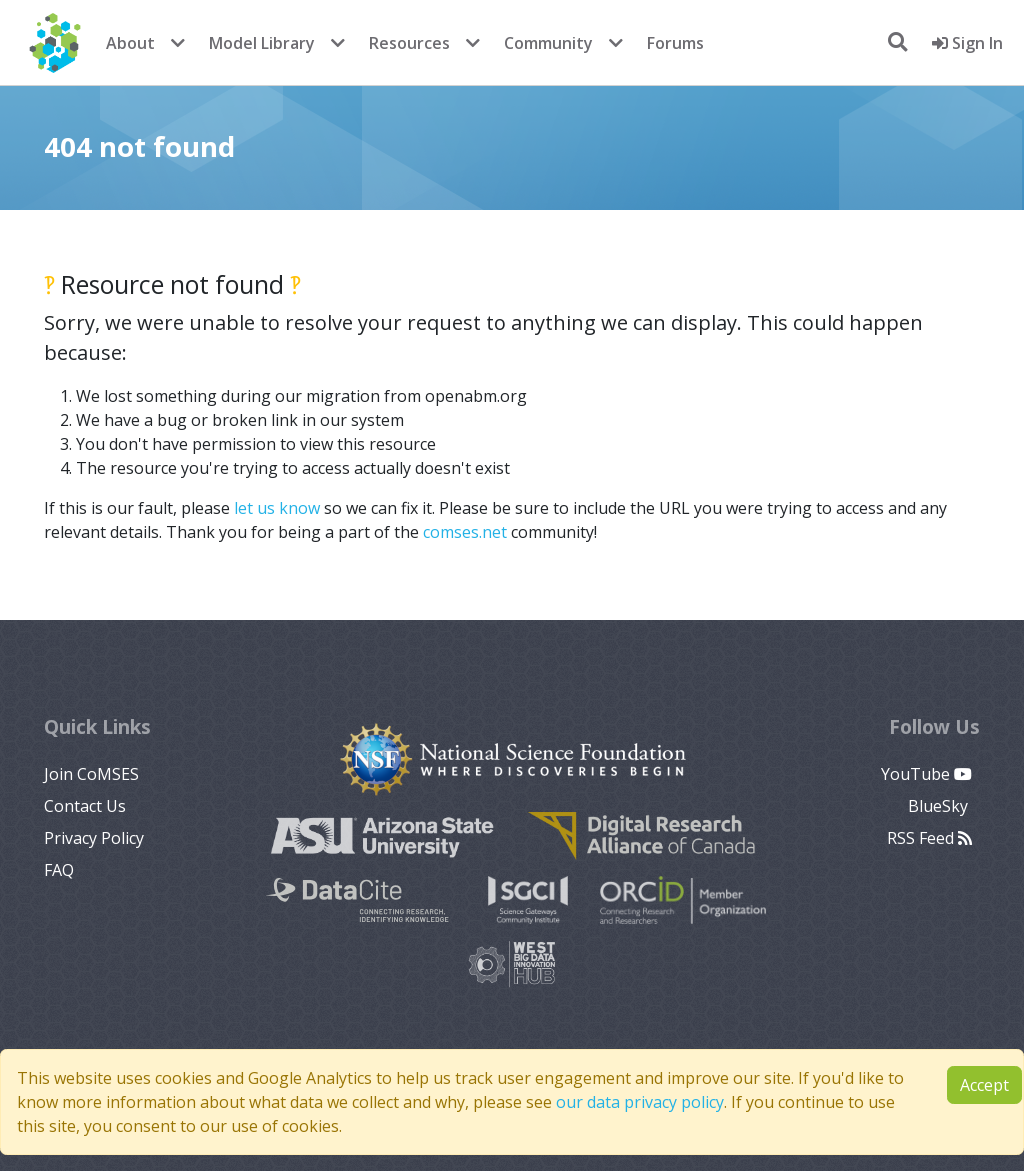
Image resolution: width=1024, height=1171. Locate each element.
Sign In (967, 43)
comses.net (465, 532)
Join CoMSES (91, 774)
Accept (984, 1085)
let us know (277, 508)
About (130, 43)
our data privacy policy (640, 1102)
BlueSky (940, 806)
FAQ (59, 870)
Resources (409, 43)
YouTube (926, 774)
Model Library (262, 43)
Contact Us (85, 806)
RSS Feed (929, 838)
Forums (675, 43)
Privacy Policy (94, 838)
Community (548, 43)
